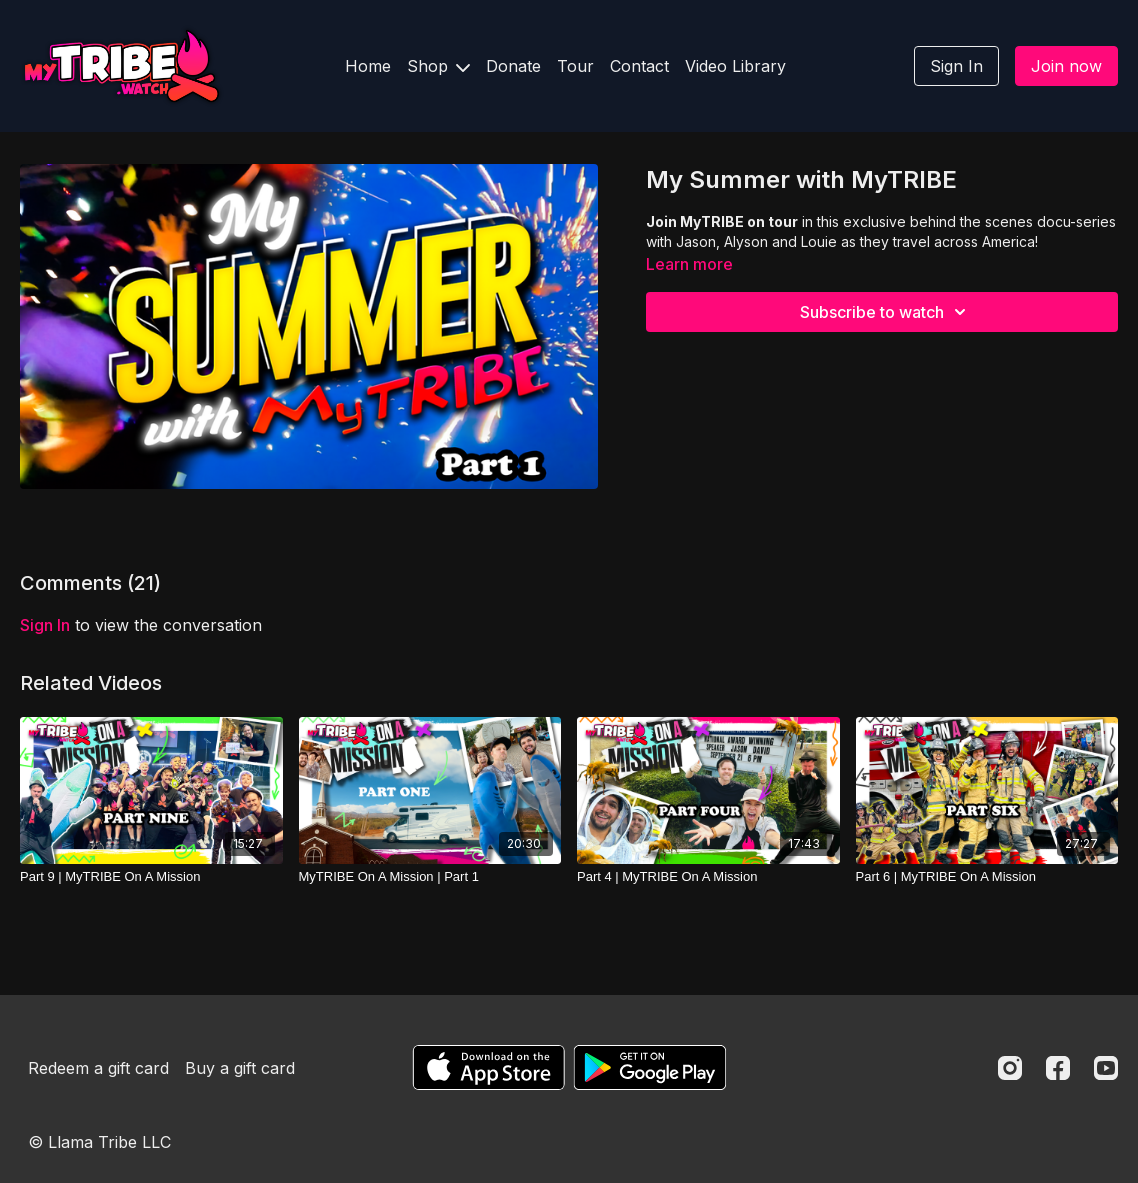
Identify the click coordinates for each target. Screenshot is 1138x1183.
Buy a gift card (240, 1068)
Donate (513, 66)
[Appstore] (488, 1067)
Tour (575, 66)
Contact (639, 66)
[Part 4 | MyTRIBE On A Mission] (708, 877)
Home (368, 66)
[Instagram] (1010, 1068)
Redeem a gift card (98, 1068)
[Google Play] (650, 1067)
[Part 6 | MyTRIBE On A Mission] (987, 877)
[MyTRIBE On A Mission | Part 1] (430, 877)
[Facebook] (1058, 1068)
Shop (438, 66)
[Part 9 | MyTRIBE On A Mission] (151, 877)
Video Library (735, 66)
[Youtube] (1106, 1068)
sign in (45, 625)
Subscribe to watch (886, 312)
